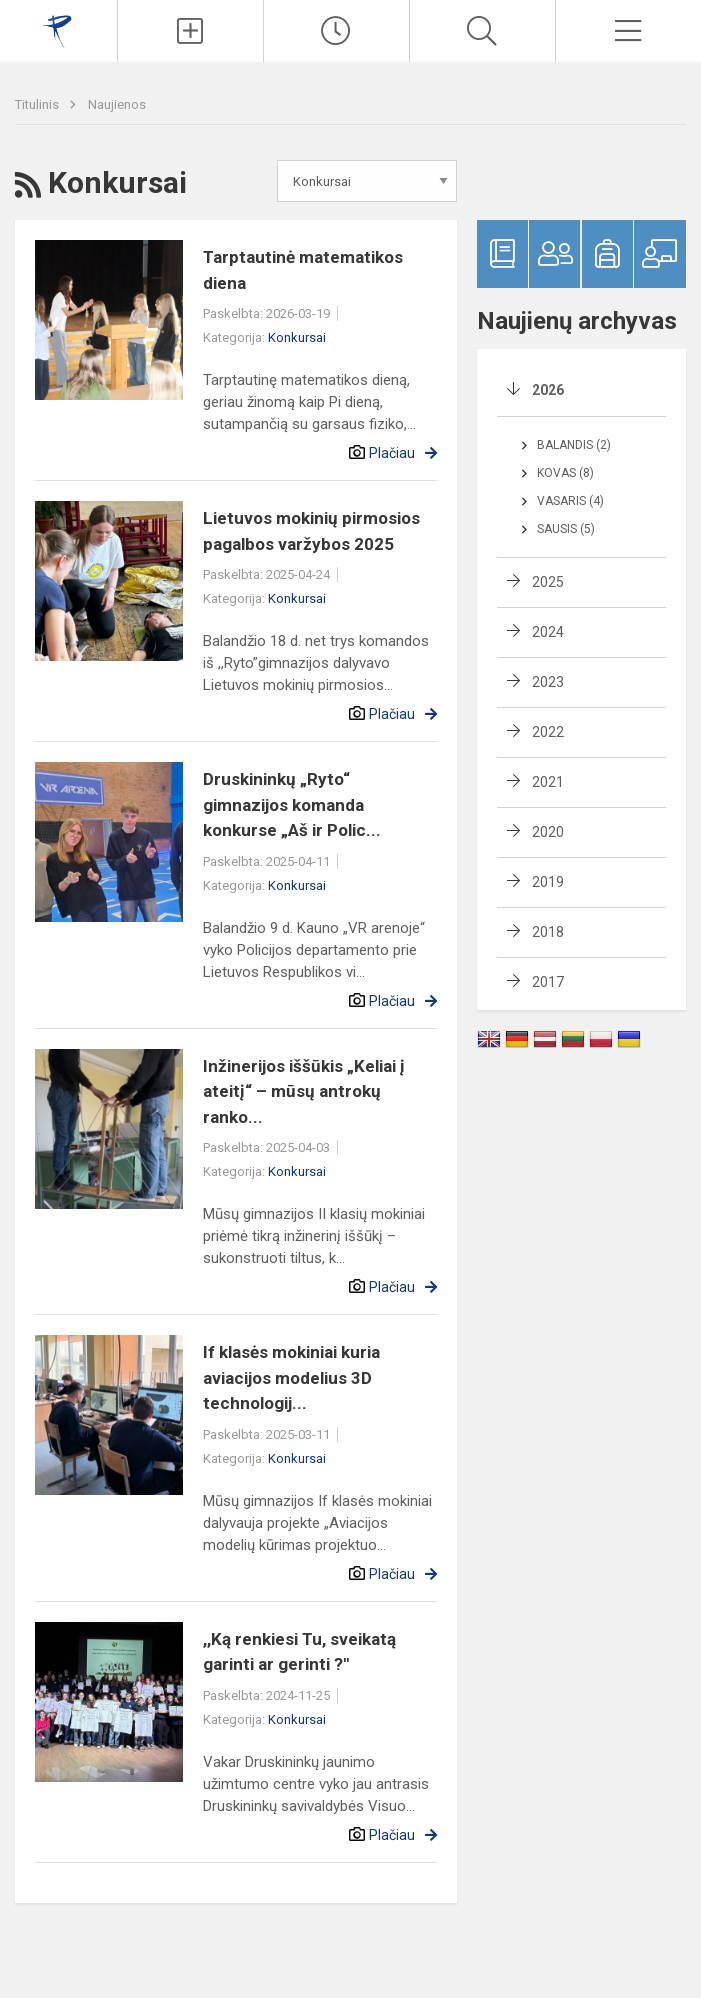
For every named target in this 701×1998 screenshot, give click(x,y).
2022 (548, 732)
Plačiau (392, 453)
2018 (548, 932)
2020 (548, 832)
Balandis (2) (574, 445)
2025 (548, 582)
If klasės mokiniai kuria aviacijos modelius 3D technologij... (291, 1377)
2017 (548, 982)
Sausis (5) (566, 529)
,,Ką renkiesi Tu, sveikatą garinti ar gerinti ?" (299, 1652)
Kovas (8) (565, 473)
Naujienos (117, 104)
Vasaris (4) (570, 501)
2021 (548, 782)
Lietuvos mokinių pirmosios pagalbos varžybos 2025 (311, 531)
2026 (548, 390)
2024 (548, 632)
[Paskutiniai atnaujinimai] (336, 31)
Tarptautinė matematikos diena (303, 270)
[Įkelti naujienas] (190, 31)
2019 (548, 882)
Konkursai (297, 337)
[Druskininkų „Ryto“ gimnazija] (58, 28)
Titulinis (38, 104)
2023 (548, 682)
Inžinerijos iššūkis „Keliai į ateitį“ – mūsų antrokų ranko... (304, 1091)
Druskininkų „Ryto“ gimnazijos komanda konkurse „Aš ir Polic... (292, 804)
